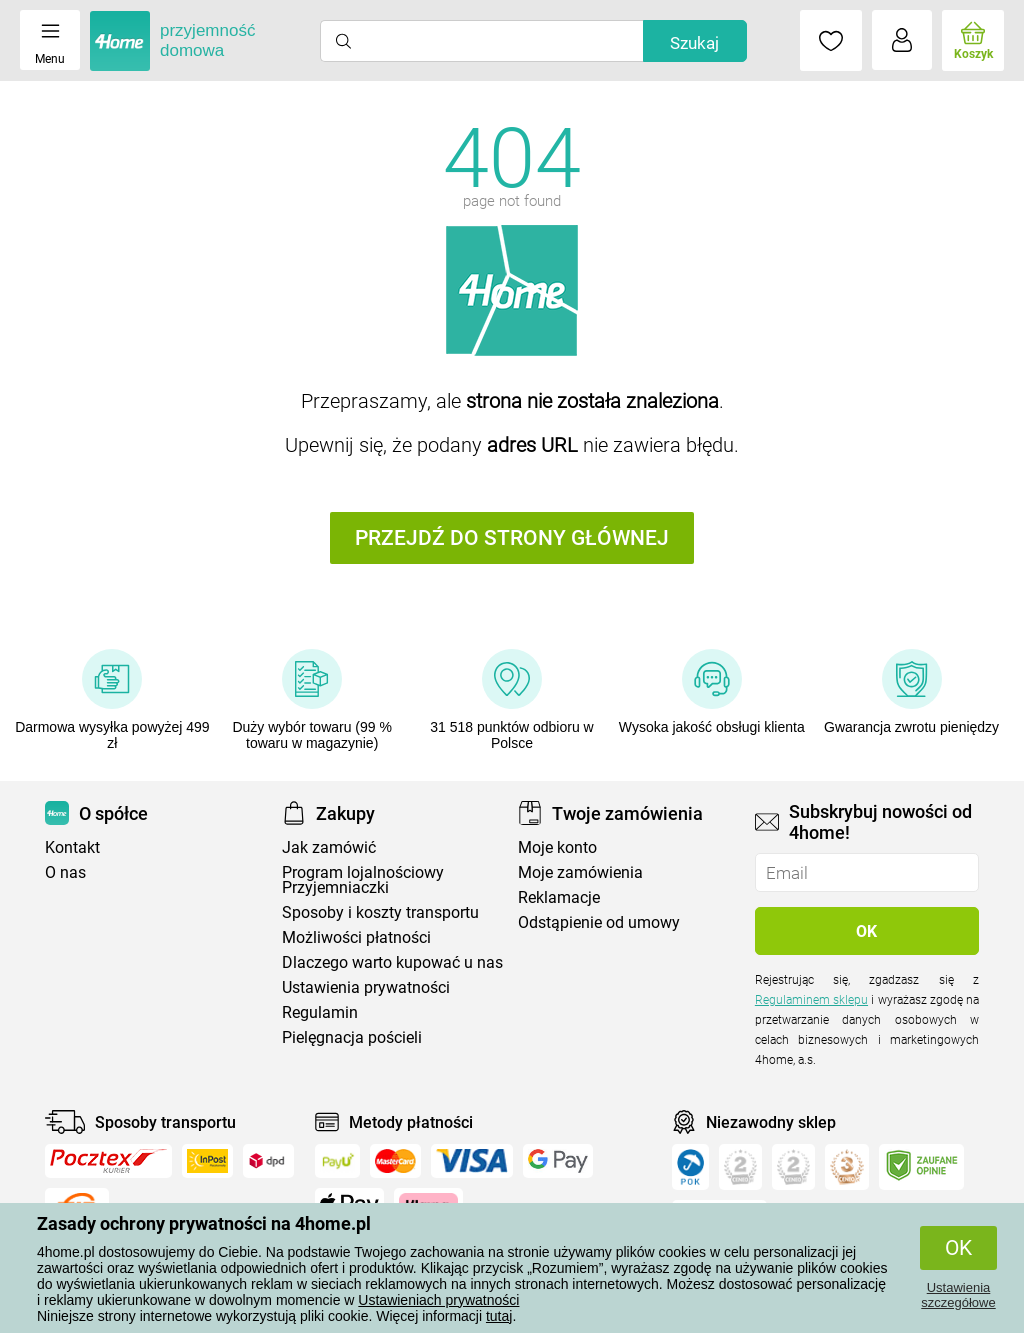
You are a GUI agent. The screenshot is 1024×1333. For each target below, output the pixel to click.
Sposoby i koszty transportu (380, 912)
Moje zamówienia (580, 872)
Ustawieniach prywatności (438, 1300)
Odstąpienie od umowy (599, 922)
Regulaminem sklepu (811, 1000)
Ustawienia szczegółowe (958, 1295)
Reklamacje (559, 897)
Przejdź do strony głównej (512, 538)
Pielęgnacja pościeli (352, 1037)
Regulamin (320, 1012)
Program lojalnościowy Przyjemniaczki (363, 880)
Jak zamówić (329, 847)
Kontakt (72, 847)
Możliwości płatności (356, 937)
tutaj (499, 1316)
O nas (65, 872)
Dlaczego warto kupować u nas (392, 962)
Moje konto (557, 847)
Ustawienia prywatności (366, 987)
